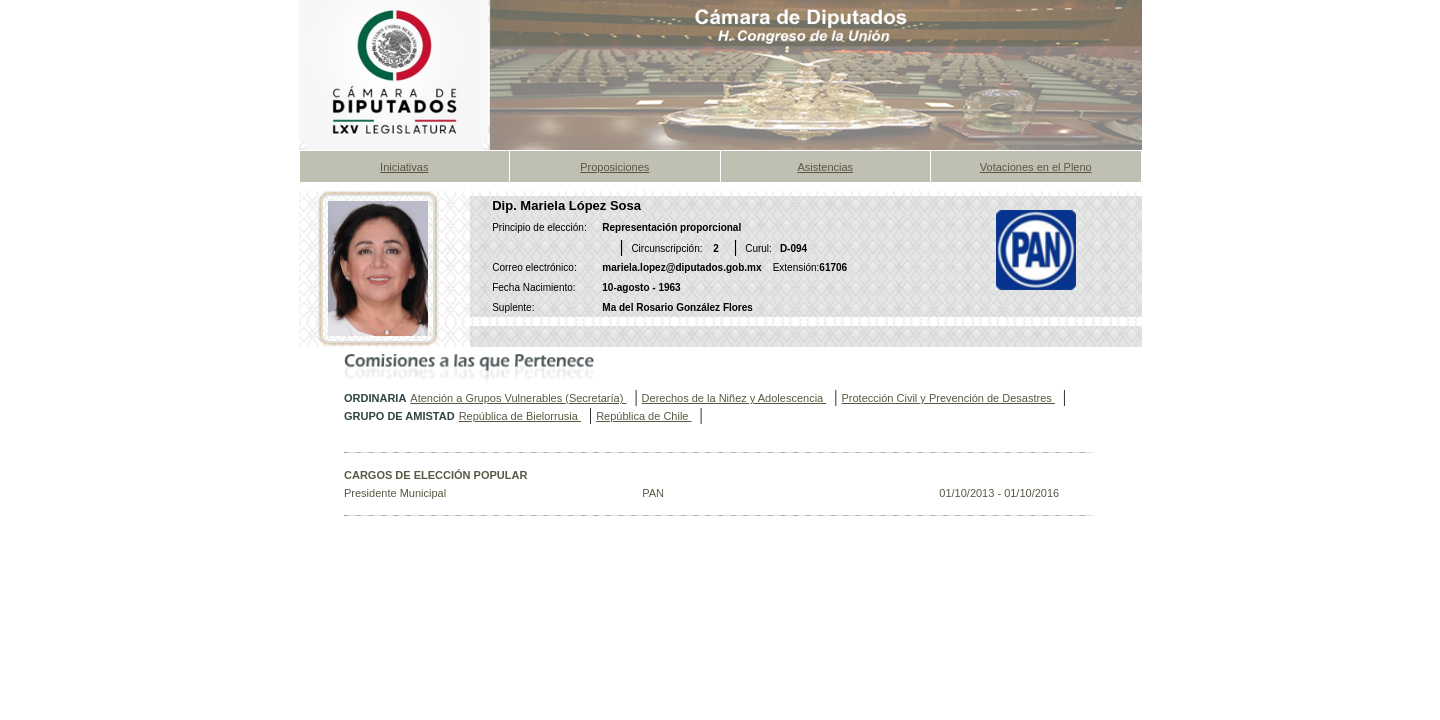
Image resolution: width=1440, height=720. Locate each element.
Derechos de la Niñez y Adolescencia (734, 398)
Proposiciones (614, 167)
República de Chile (643, 416)
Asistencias (825, 167)
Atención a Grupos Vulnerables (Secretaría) (518, 398)
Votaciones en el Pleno (1036, 167)
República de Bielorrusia (520, 416)
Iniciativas (404, 167)
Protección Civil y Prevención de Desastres (947, 398)
